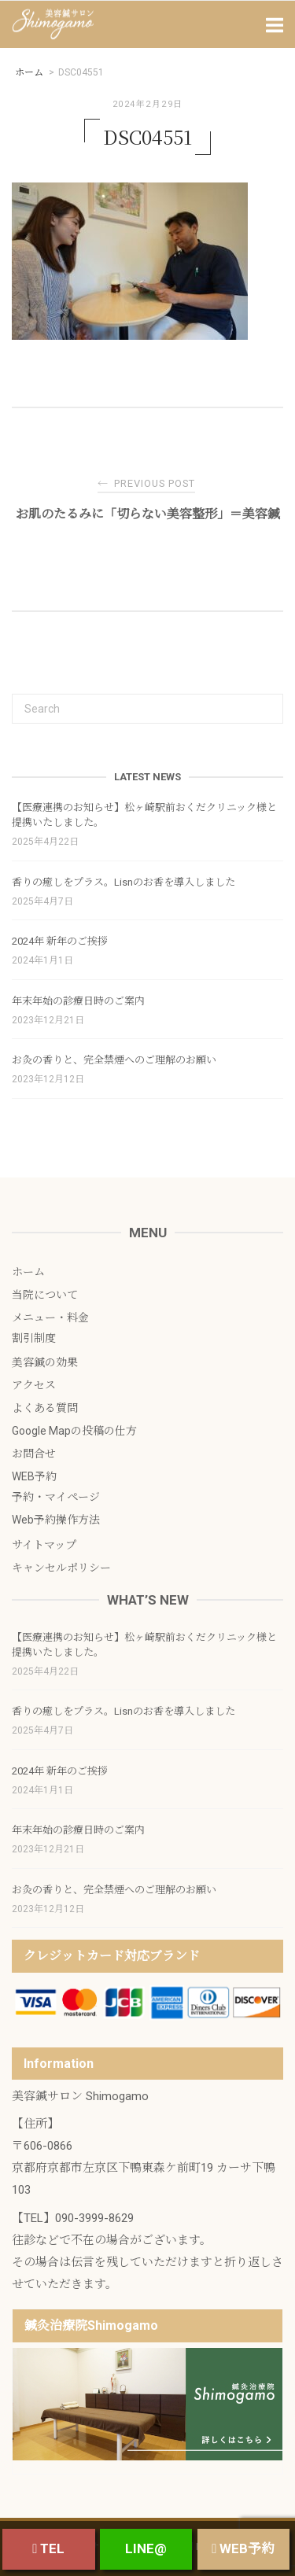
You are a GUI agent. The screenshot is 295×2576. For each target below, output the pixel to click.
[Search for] (147, 709)
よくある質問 (45, 1408)
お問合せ (34, 1453)
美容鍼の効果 (45, 1362)
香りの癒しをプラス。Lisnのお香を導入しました (123, 882)
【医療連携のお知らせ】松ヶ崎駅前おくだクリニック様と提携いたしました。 (144, 815)
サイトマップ (44, 1545)
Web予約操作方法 (56, 1519)
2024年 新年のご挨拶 (60, 941)
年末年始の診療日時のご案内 (78, 1001)
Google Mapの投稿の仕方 (74, 1430)
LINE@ (146, 2548)
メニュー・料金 (50, 1317)
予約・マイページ (56, 1497)
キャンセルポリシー (61, 1567)
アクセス (34, 1385)
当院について (45, 1294)
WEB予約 (34, 1476)
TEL (48, 2548)
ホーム (28, 1272)
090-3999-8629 (94, 2218)
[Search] (265, 701)
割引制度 (34, 1338)
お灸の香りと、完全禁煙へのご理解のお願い (114, 1060)
